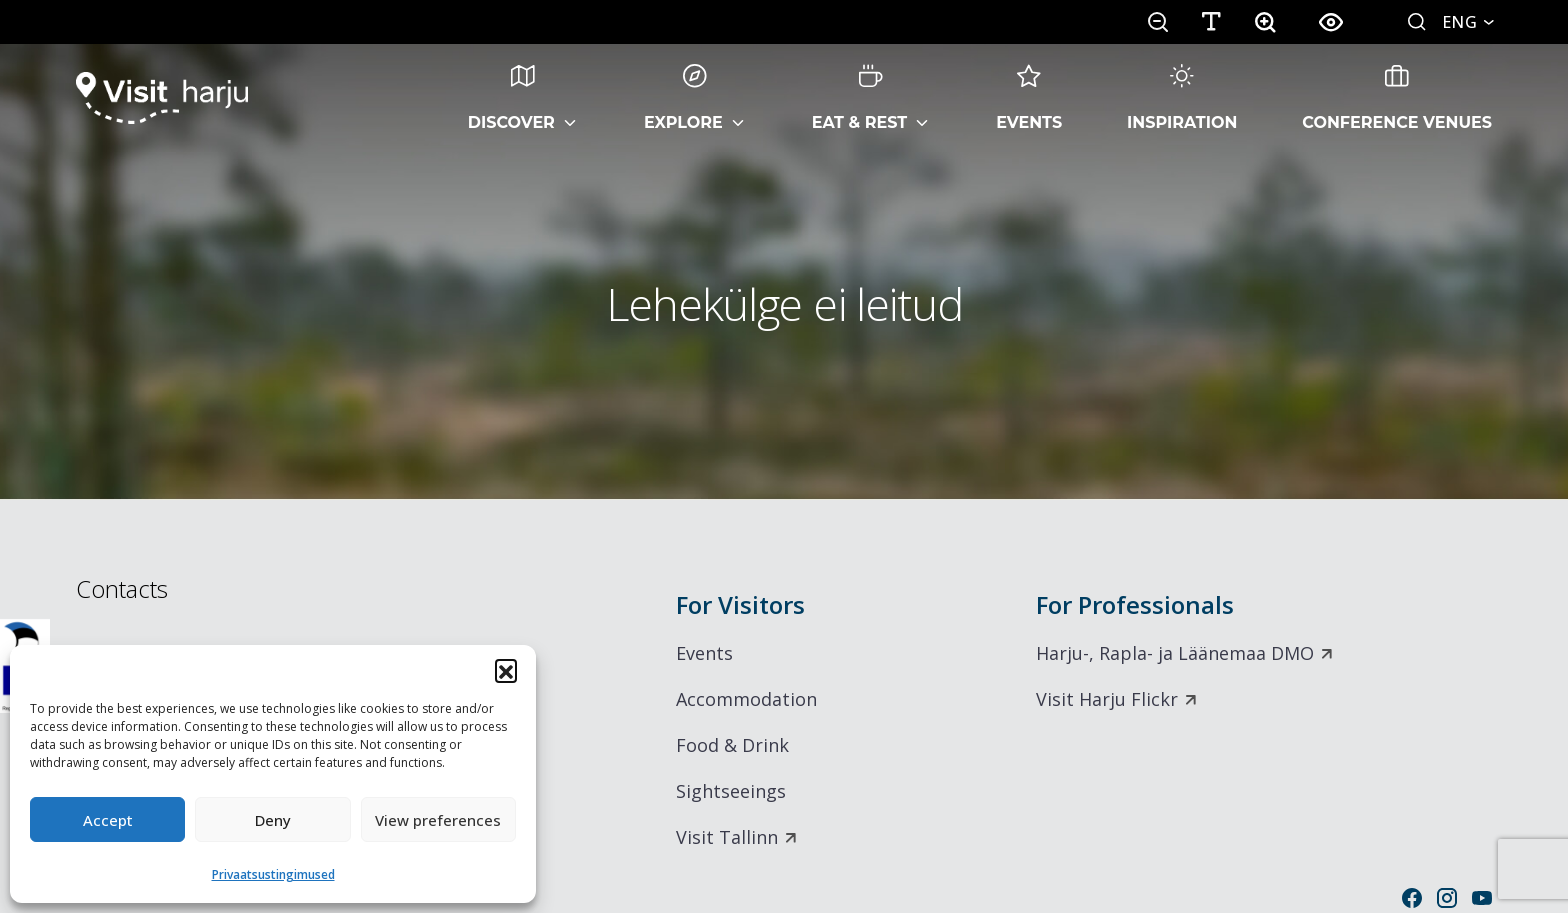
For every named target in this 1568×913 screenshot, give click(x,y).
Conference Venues (1397, 98)
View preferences (438, 820)
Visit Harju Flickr (1107, 699)
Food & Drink (732, 745)
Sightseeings (731, 791)
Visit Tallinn (727, 837)
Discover (511, 98)
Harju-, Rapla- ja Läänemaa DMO (1175, 653)
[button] (506, 670)
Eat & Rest (859, 98)
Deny (273, 820)
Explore (683, 98)
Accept (108, 820)
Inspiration (1182, 98)
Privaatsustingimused (273, 874)
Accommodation (746, 699)
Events (1029, 98)
